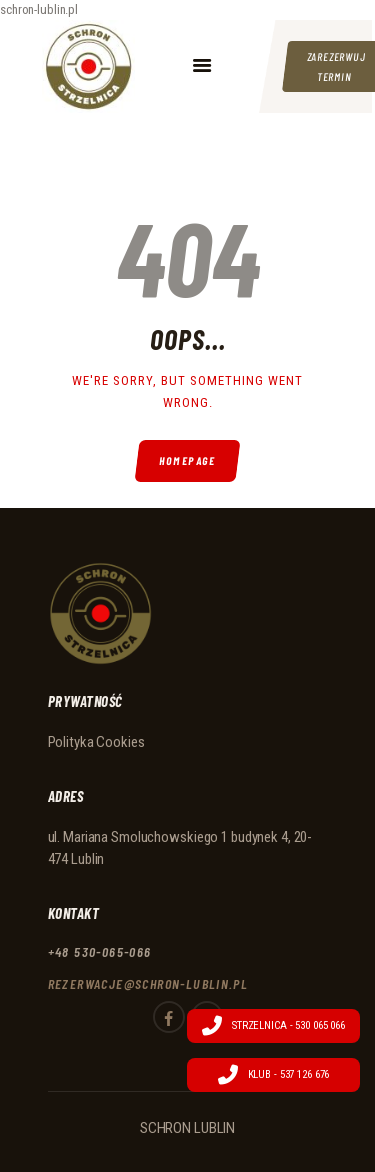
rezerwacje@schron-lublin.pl (148, 983)
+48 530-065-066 (100, 951)
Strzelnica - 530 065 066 (273, 1026)
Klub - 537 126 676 (274, 1075)
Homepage (187, 460)
